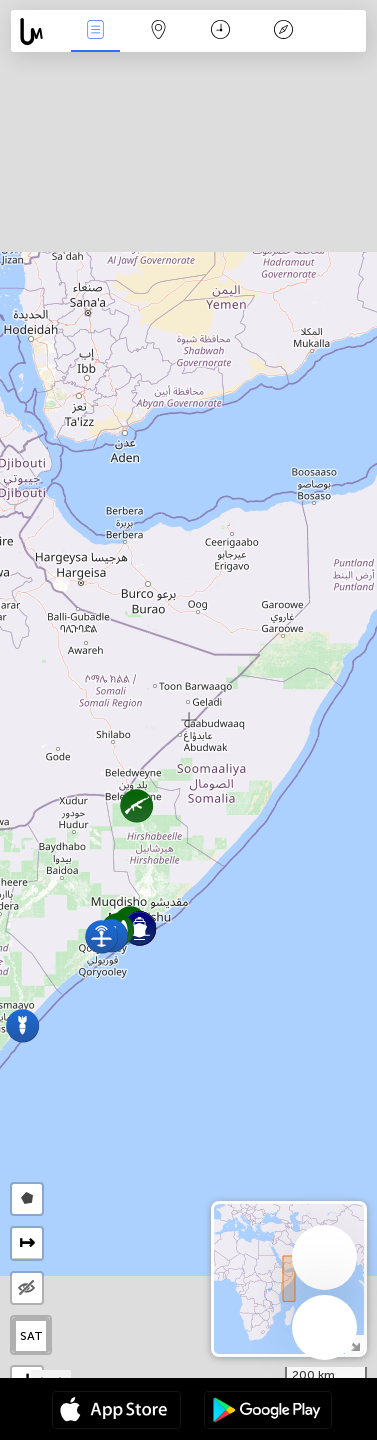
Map (158, 31)
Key (284, 31)
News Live (96, 31)
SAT (31, 1336)
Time (220, 31)
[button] (22, 1025)
